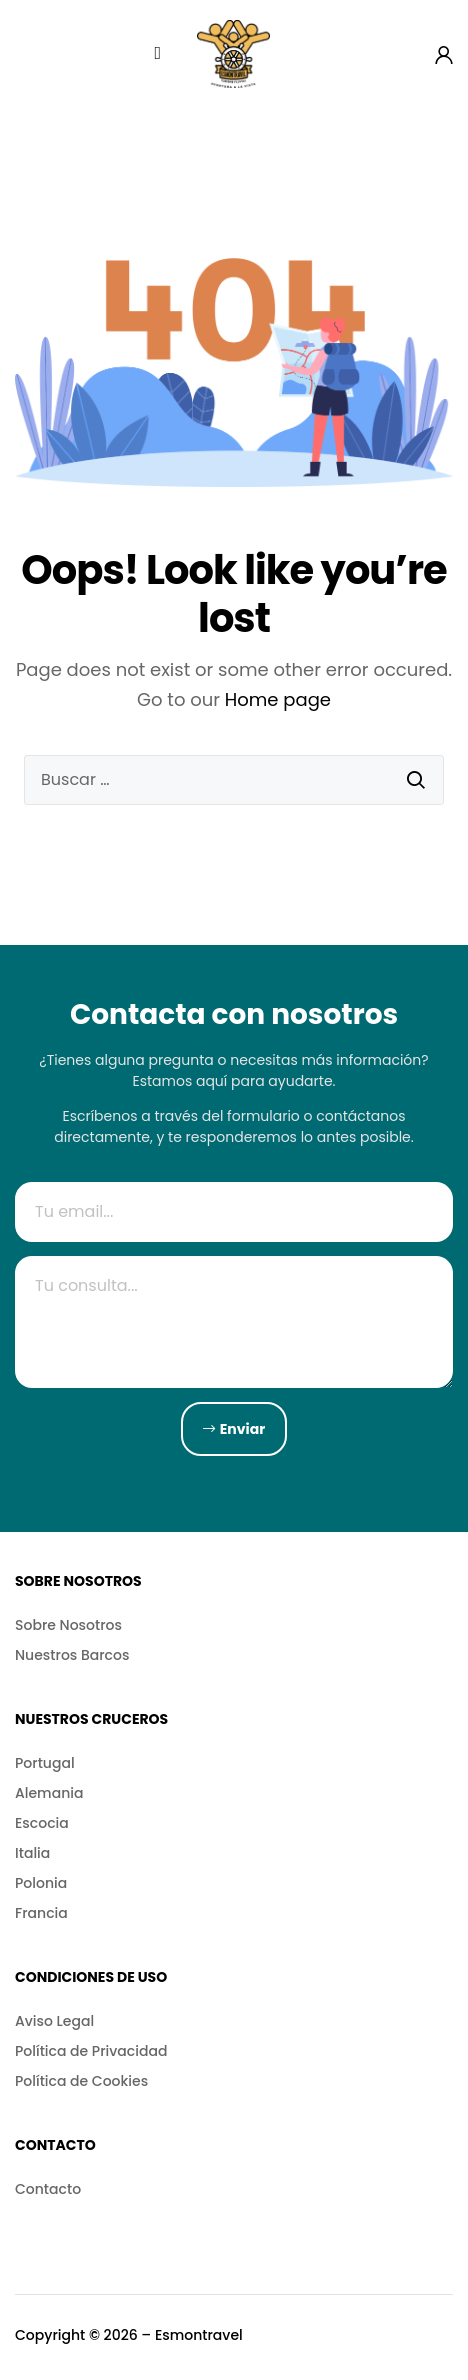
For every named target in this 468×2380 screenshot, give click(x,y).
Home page (278, 699)
